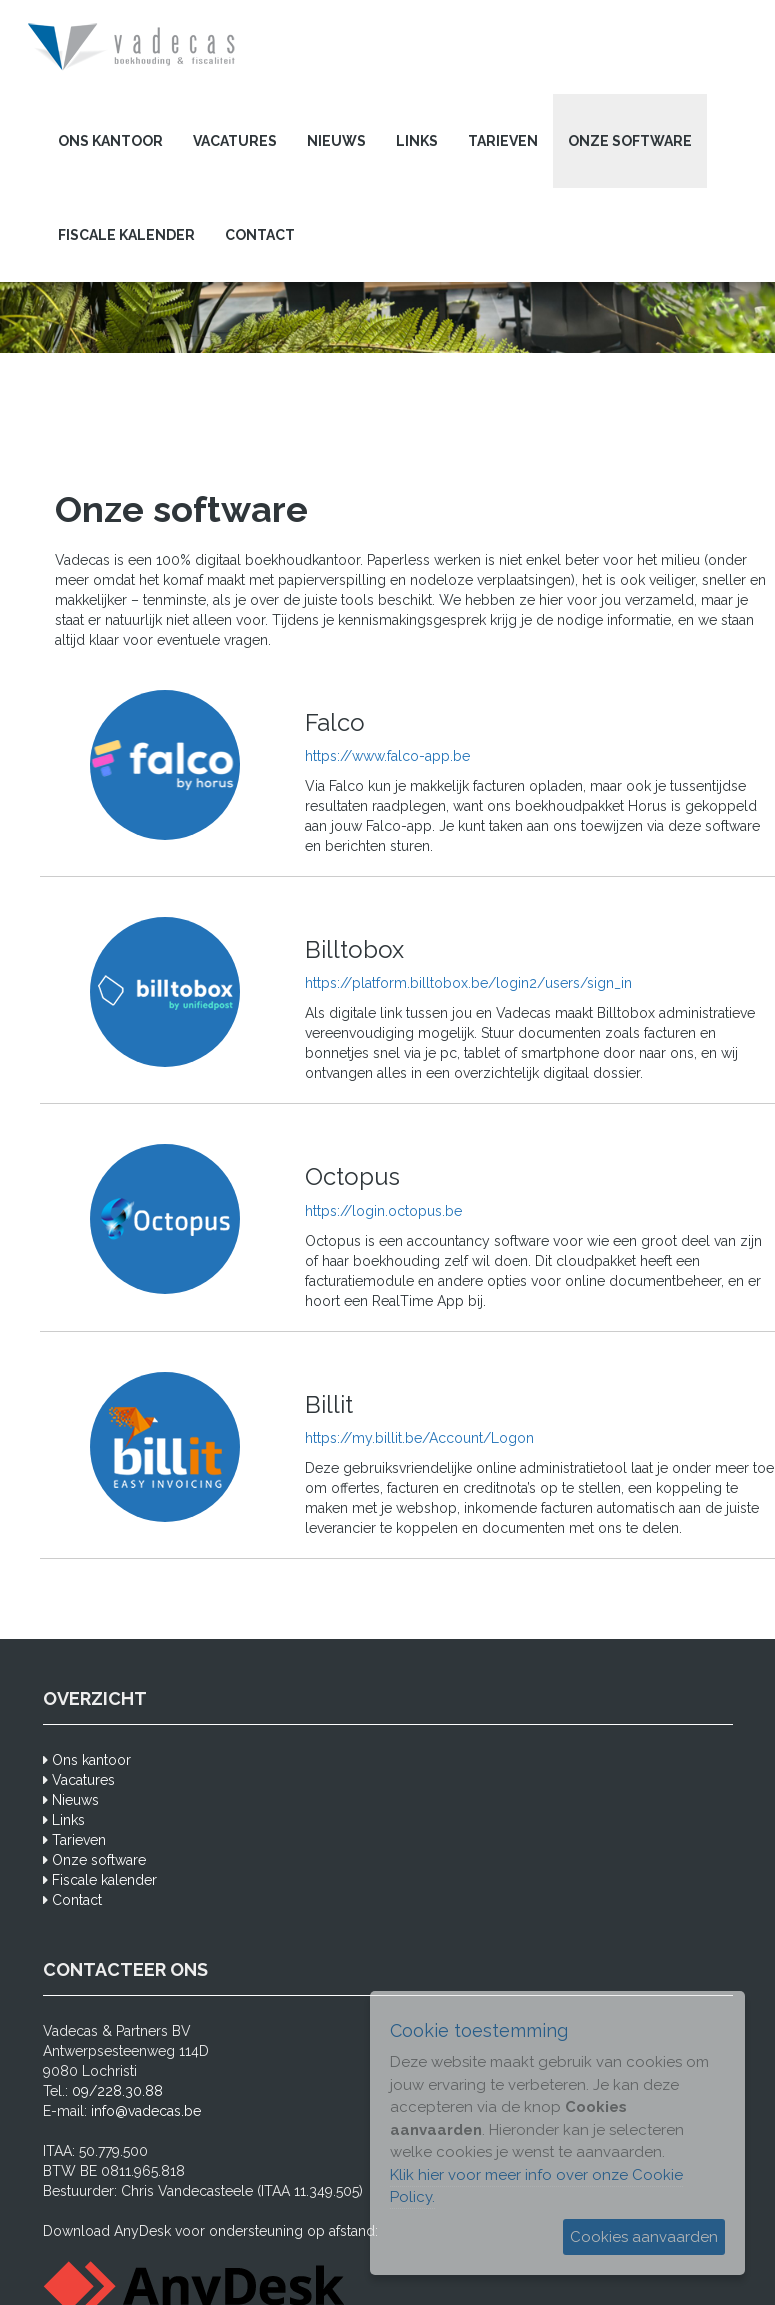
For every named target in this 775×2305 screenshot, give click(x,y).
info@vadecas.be (146, 2111)
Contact (260, 235)
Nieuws (336, 141)
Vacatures (235, 141)
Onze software (630, 141)
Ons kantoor (110, 141)
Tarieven (503, 141)
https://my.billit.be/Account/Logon (419, 1438)
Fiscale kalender (126, 235)
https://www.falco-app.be (387, 756)
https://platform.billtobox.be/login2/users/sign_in (468, 983)
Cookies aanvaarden (644, 2237)
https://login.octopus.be (383, 1211)
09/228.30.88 (117, 2091)
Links (417, 141)
